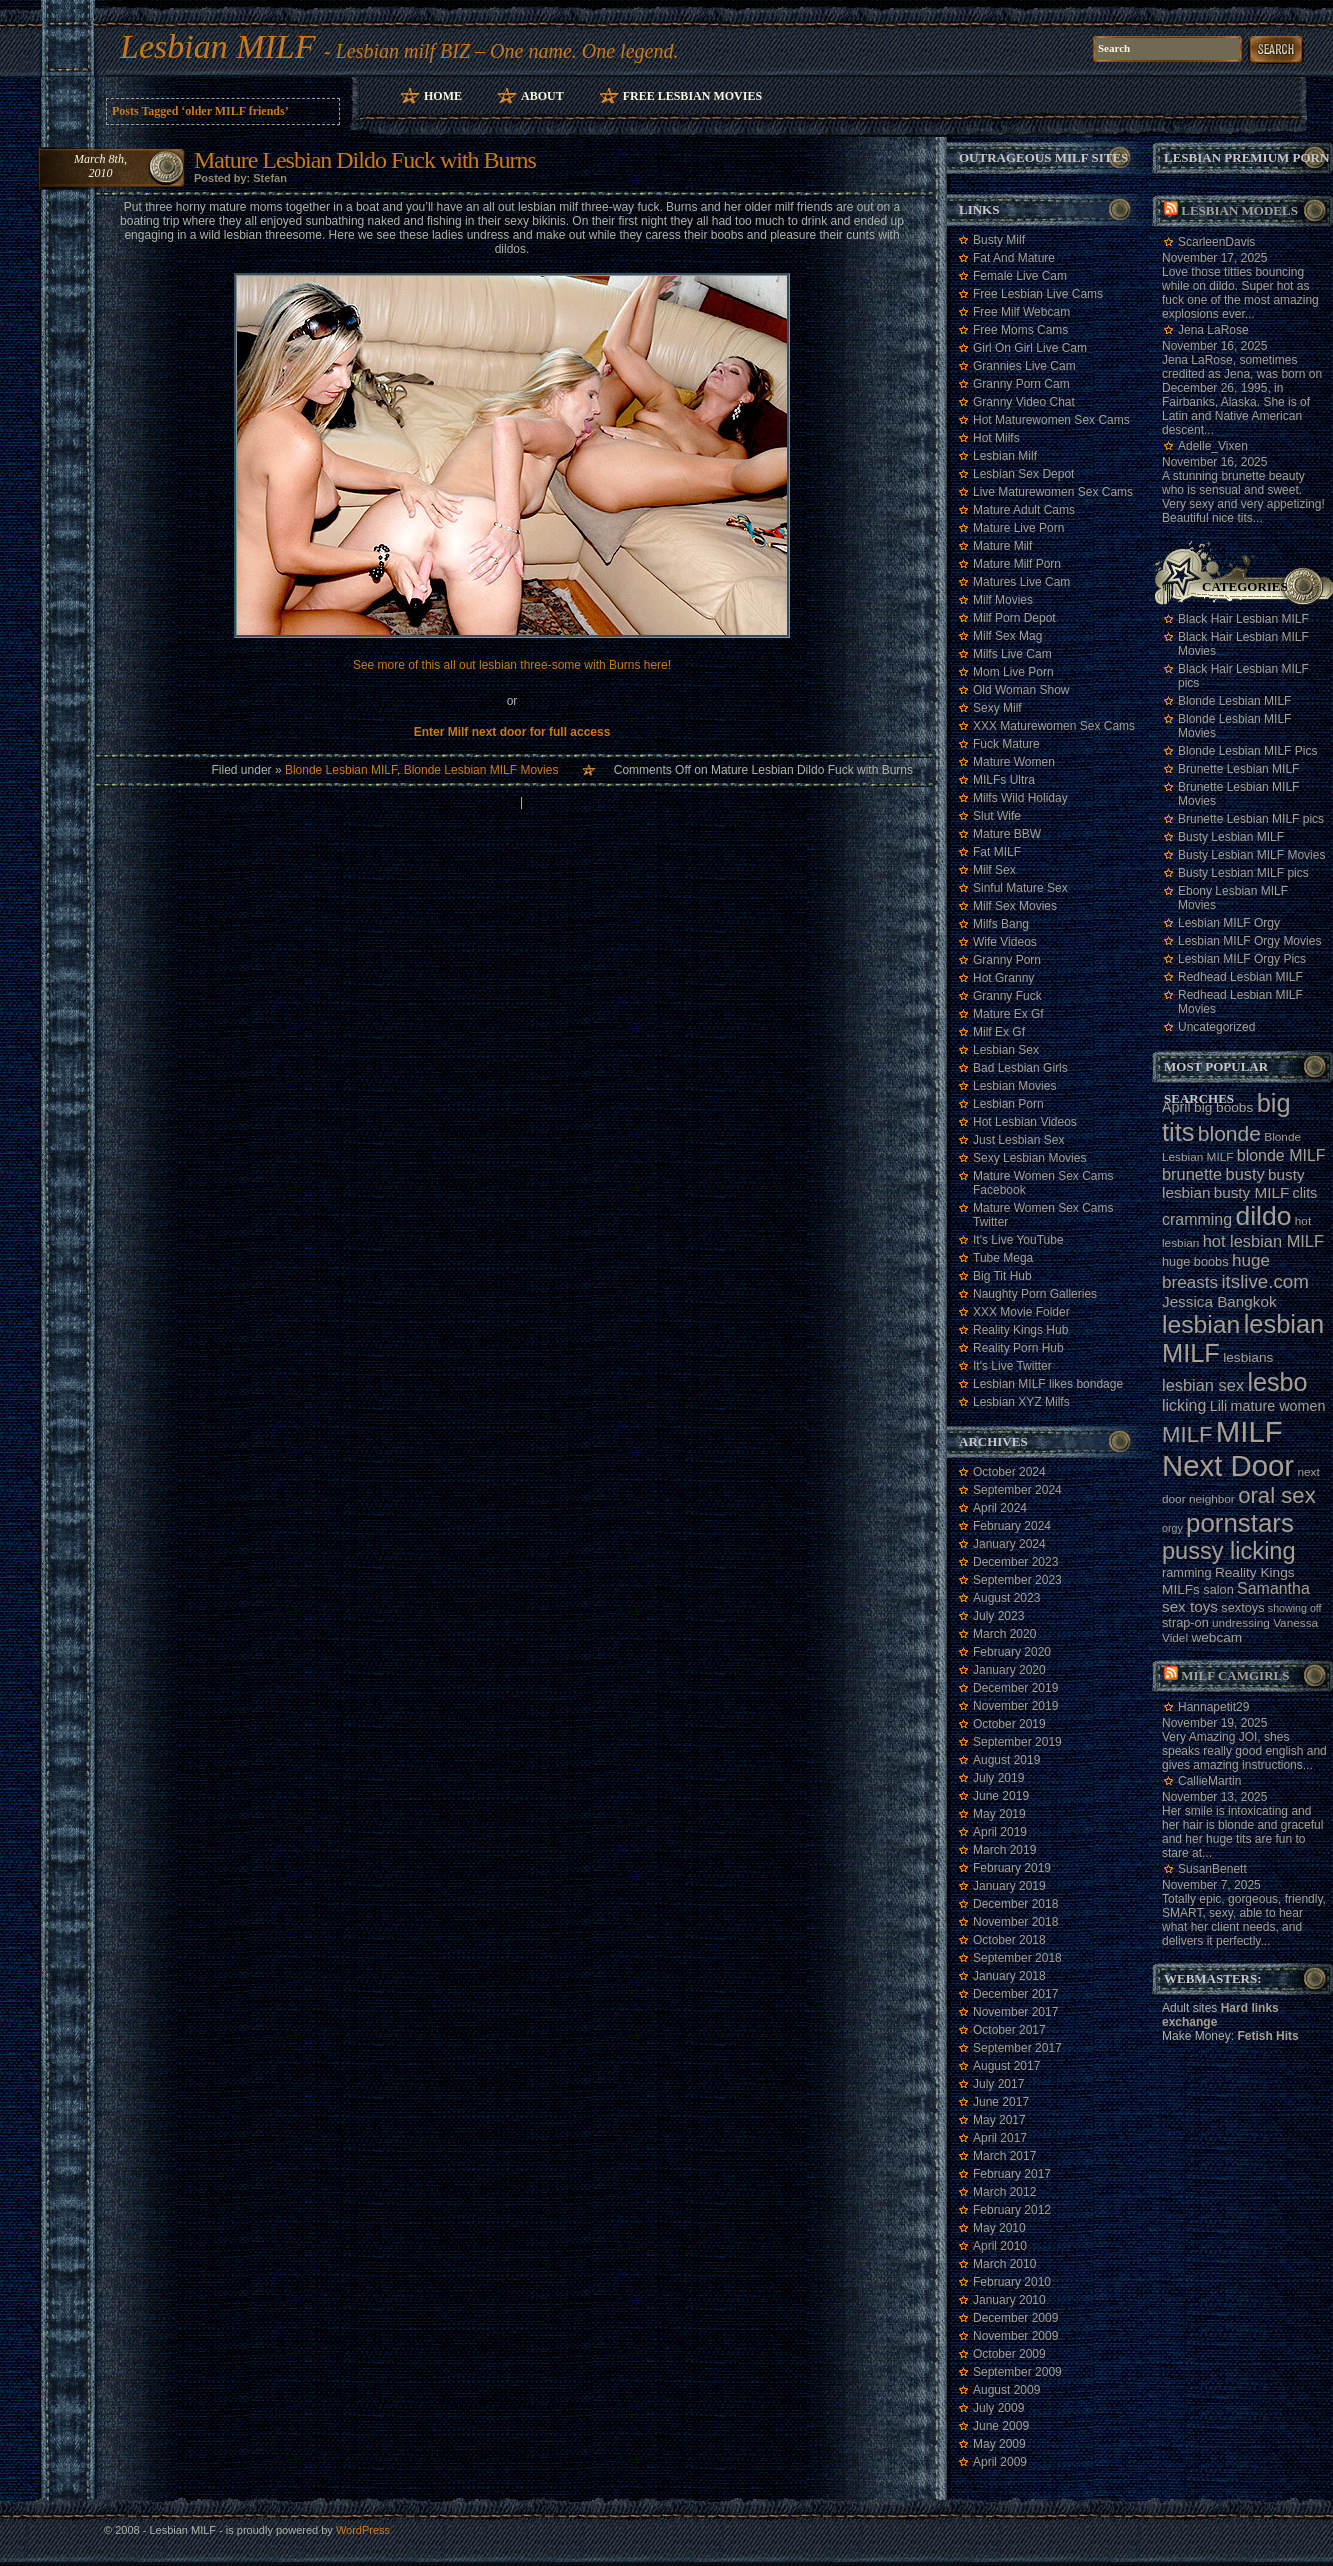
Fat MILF (997, 852)
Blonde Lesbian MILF (341, 770)
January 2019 (1009, 1886)
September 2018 (1017, 1958)
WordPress (363, 2530)
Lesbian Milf (1005, 456)
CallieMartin (1209, 1781)
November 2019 (1015, 1706)
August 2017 (1006, 2066)
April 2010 (1000, 2246)
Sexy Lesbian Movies (1029, 1158)
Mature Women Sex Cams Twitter (1043, 1215)
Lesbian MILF (218, 46)
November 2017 (1015, 2012)
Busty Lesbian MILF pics (1243, 873)
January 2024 (1009, 1544)
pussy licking (1229, 1551)
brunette (1192, 1174)
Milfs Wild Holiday (1020, 798)
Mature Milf (1002, 546)
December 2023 (1015, 1562)
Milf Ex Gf (999, 1032)
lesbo (1277, 1382)
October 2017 (1009, 2030)
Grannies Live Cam (1024, 366)
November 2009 (1015, 2336)
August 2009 (1006, 2390)
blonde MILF (1281, 1155)
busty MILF (1252, 1192)
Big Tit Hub (1002, 1276)
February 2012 (1012, 2210)
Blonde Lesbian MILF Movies (481, 770)
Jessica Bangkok (1219, 1301)
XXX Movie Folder (1021, 1312)
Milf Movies (1003, 600)
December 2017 (1015, 1994)
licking (1184, 1405)
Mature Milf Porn (1017, 564)
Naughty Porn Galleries (1035, 1294)
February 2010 (1012, 2282)
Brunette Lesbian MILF (1238, 769)
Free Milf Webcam (1021, 312)
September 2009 (1017, 2372)
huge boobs (1195, 1261)
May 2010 (999, 2228)
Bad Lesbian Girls (1020, 1068)
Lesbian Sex (1006, 1050)
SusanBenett (1212, 1869)
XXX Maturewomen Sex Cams (1054, 726)
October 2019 (1009, 1724)
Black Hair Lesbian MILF (1243, 619)
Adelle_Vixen (1213, 446)
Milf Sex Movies (1015, 906)
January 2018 (1009, 1976)
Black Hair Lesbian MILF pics (1243, 676)
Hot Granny (1003, 978)
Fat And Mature (1014, 258)
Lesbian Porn (1008, 1104)
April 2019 (1000, 1832)
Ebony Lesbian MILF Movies (1233, 898)
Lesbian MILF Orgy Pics (1242, 959)
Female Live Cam (1020, 276)
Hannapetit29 (1213, 1707)
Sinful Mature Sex (1020, 888)
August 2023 (1006, 1598)
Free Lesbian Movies (692, 96)
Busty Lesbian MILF (1231, 837)
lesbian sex (1203, 1385)
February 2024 (1012, 1526)
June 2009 (1001, 2426)
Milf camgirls (1235, 1675)
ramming (1187, 1572)
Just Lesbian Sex (1018, 1140)
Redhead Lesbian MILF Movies (1240, 1002)
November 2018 (1015, 1922)
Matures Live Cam (1021, 582)
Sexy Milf (997, 708)
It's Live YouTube (1018, 1240)
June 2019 (1001, 1796)
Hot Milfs (996, 438)
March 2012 (1004, 2192)
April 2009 (1000, 2462)
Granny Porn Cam (1021, 384)
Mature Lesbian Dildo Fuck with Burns (365, 160)
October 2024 (1009, 1472)
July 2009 (998, 2408)
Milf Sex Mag (1007, 636)
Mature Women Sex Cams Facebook (1043, 1183)
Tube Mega (1003, 1258)
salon (1218, 1589)
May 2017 (999, 2120)
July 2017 (998, 2084)
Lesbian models (1239, 210)
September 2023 (1017, 1580)
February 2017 (1012, 2174)
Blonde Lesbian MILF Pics (1247, 751)
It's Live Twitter (1012, 1366)
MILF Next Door (1228, 1448)
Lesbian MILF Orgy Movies (1249, 941)
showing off (1295, 1608)
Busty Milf (999, 240)
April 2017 (1000, 2138)
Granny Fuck (1007, 996)
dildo (1263, 1216)
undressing (1241, 1623)
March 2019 (1004, 1850)
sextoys (1242, 1607)
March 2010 (1004, 2264)
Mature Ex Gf (1008, 1014)
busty (1245, 1174)
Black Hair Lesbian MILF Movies (1243, 644)
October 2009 (1009, 2354)
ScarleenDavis (1216, 242)
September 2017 (1017, 2048)
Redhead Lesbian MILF (1240, 977)
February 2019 (1012, 1868)
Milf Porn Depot (1014, 618)
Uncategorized (1216, 1027)
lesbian (1201, 1324)
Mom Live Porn (1013, 672)
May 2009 (999, 2444)
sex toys (1190, 1606)
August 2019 (1006, 1760)
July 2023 (998, 1616)
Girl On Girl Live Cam (1030, 348)
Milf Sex (994, 870)
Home (443, 96)
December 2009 (1015, 2318)
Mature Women (1014, 762)
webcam (1216, 1637)
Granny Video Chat (1024, 402)
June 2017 (1001, 2102)
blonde (1229, 1133)
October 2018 (1009, 1940)
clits (1305, 1193)
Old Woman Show (1021, 690)
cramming (1197, 1219)
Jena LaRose (1213, 330)
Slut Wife (997, 816)
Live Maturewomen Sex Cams (1053, 492)
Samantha (1273, 1588)
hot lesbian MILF (1263, 1241)
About (542, 96)
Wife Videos (1005, 942)
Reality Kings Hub (1020, 1330)
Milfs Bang (1001, 924)
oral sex (1277, 1495)
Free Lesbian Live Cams (1038, 294)
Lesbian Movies (1014, 1086)
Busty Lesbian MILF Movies (1251, 855)
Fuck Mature (1006, 744)
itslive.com (1264, 1281)
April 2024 (1000, 1508)
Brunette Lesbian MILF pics (1251, 819)
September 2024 (1017, 1490)
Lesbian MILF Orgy (1229, 923)
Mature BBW (1007, 834)
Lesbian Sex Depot (1023, 474)
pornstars (1240, 1523)
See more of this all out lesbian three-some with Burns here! (512, 665)
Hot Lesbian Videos (1025, 1122)
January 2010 (1009, 2300)
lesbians (1248, 1357)
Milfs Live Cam (1012, 654)
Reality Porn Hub (1018, 1348)
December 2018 (1015, 1904)
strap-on (1185, 1622)
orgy (1172, 1528)
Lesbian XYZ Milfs (1021, 1402)
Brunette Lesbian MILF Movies (1238, 794)
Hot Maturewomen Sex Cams (1051, 420)
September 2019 (1017, 1742)
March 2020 (1004, 1634)
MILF (1187, 1434)
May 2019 (999, 1814)
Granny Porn (1007, 960)
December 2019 (1015, 1688)
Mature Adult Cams (1024, 510)
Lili (1219, 1406)
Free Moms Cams (1020, 330)
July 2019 (998, 1778)
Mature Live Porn (1018, 528)
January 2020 (1009, 1670)
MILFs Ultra (1004, 780)
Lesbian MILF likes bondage (1048, 1384)
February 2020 (1012, 1652)
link (1315, 2253)
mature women (1278, 1406)
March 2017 (1004, 2156)
